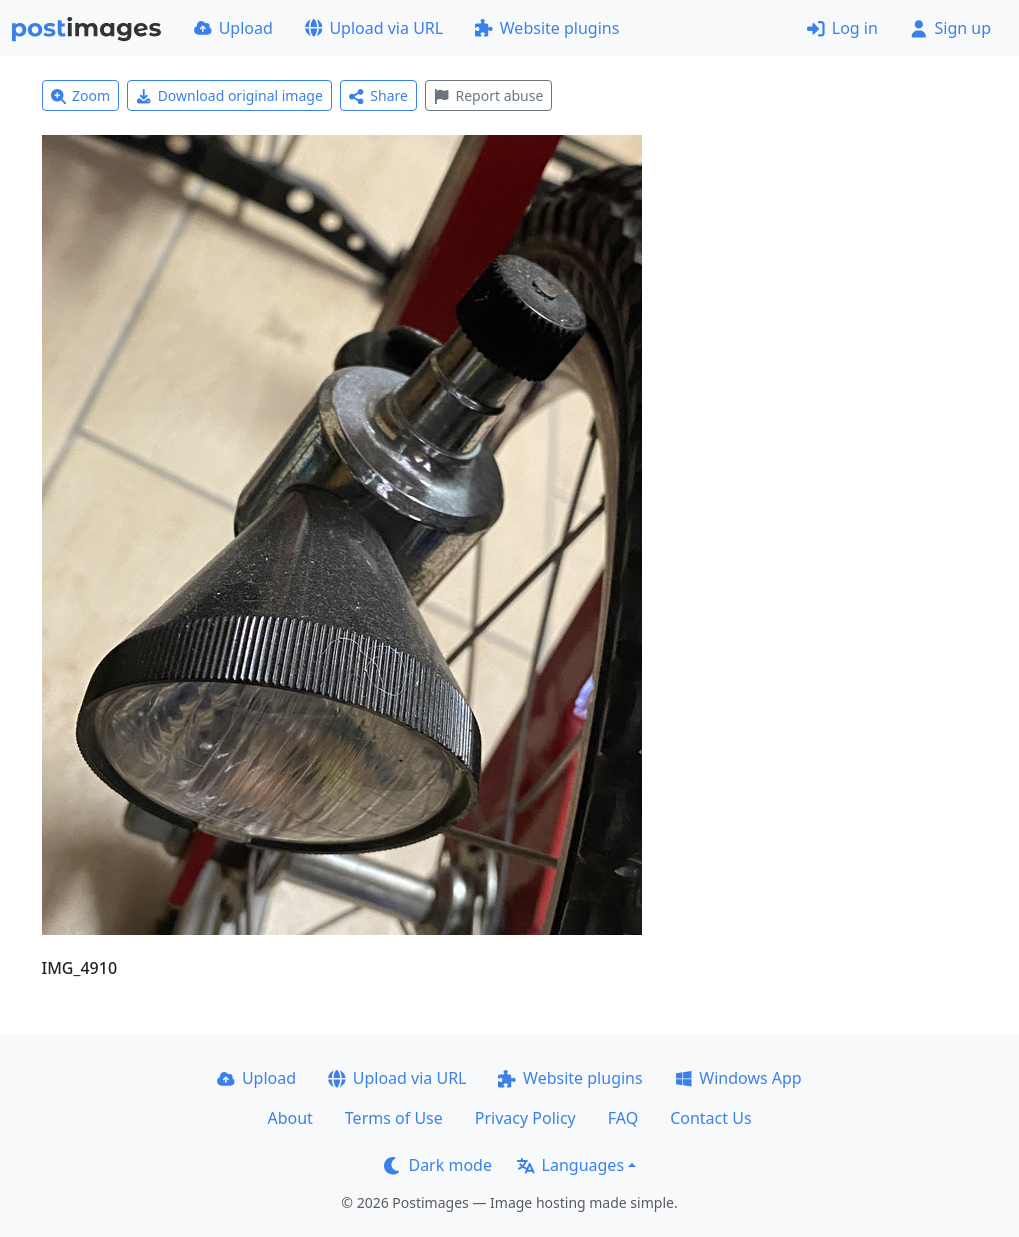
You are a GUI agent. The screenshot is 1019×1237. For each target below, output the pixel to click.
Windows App (738, 1078)
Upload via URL (374, 28)
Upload (233, 28)
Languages (570, 1165)
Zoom (81, 95)
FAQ (623, 1118)
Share (378, 95)
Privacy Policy (525, 1118)
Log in (842, 28)
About (289, 1118)
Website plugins (547, 28)
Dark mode (438, 1165)
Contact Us (710, 1118)
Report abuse (488, 95)
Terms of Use (394, 1118)
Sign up (950, 28)
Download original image (229, 95)
